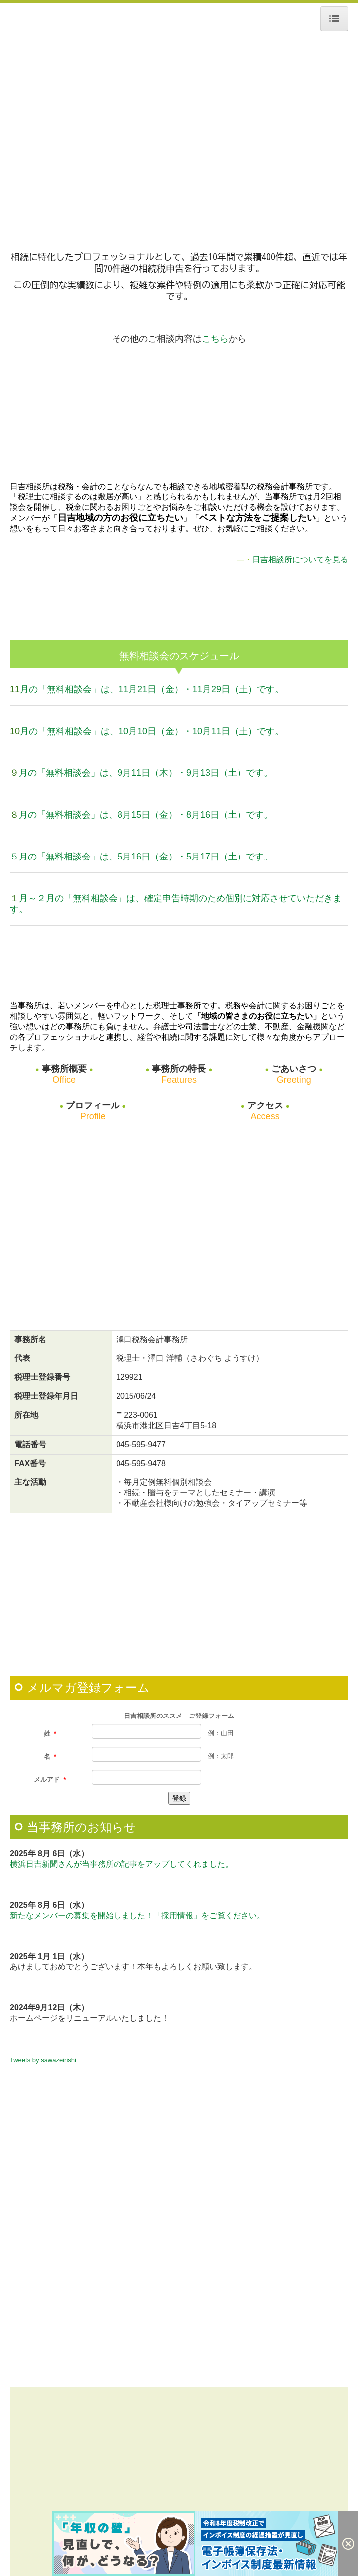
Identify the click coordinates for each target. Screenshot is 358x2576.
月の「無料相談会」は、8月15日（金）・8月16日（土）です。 (146, 815)
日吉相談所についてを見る (300, 559)
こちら (215, 339)
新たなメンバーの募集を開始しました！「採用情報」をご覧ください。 (137, 1915)
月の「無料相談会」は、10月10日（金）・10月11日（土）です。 (152, 731)
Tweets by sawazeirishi (43, 2060)
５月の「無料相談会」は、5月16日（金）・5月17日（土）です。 (141, 856)
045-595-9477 (141, 1444)
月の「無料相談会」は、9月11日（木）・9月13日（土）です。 (146, 773)
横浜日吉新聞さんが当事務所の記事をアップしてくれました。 (121, 1864)
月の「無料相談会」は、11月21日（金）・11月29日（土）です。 (152, 689)
